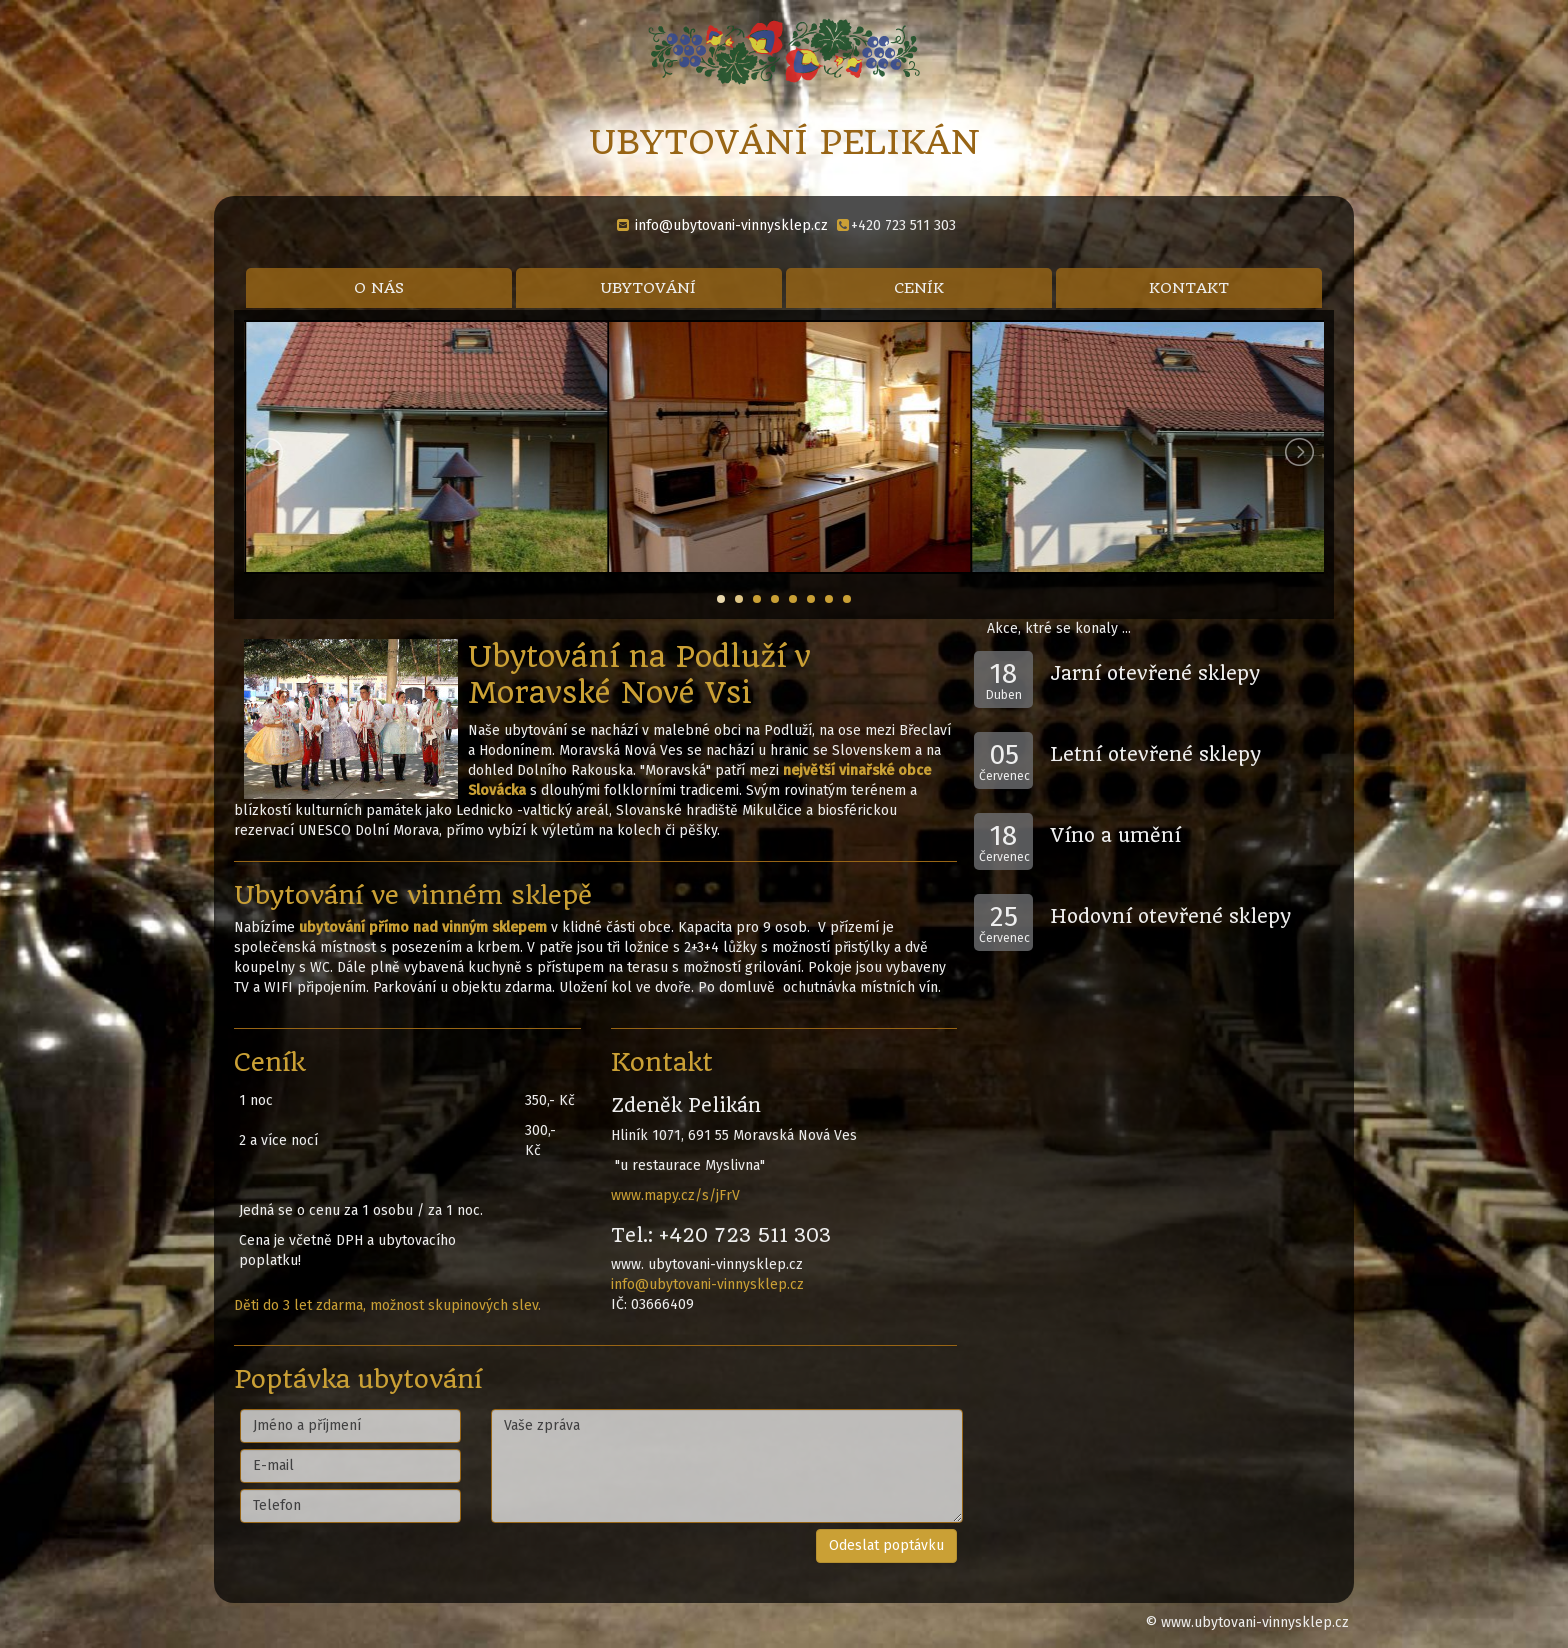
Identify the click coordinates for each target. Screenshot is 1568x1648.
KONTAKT (1189, 288)
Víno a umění (1115, 835)
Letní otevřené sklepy (1155, 754)
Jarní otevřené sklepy (1155, 673)
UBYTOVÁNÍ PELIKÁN (784, 142)
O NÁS (379, 288)
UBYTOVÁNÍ (648, 288)
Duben (1004, 679)
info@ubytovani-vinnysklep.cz (731, 225)
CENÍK (919, 288)
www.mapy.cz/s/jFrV (675, 1195)
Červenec (1004, 760)
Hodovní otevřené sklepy (1170, 916)
